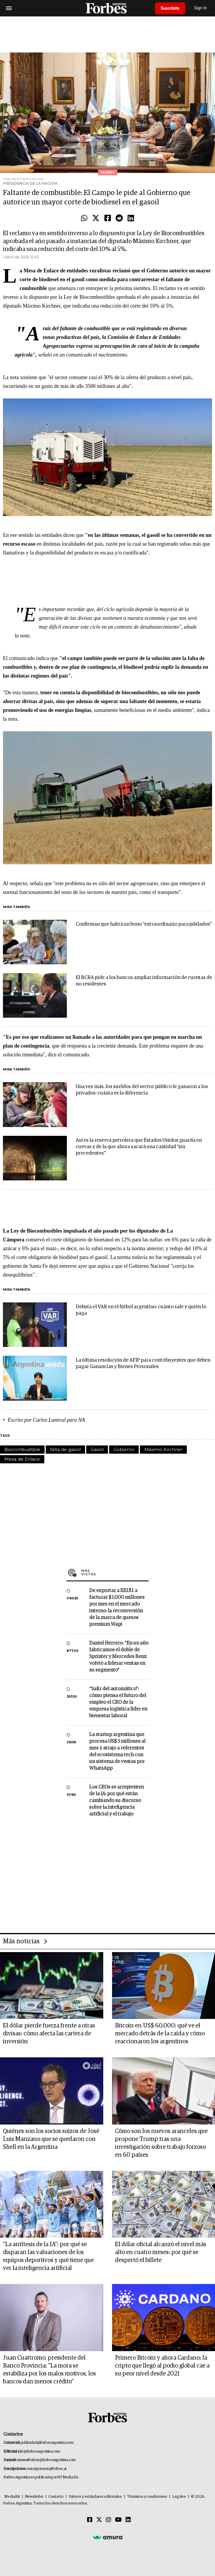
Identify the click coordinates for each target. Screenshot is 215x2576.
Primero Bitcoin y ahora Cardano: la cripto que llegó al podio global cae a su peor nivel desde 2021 (162, 2366)
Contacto (56, 2497)
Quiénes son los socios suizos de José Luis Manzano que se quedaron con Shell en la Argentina (51, 2139)
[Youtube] (118, 2520)
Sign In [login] (200, 8)
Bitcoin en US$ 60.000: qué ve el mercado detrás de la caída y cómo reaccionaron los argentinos (160, 2033)
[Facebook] (89, 2520)
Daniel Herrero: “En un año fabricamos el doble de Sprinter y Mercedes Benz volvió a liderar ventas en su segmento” (118, 1657)
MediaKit (12, 2497)
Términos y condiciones (147, 2497)
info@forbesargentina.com (39, 2451)
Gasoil (97, 1449)
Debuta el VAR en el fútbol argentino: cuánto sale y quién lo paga (141, 1310)
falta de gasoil (65, 1449)
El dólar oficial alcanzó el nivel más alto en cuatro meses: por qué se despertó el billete (160, 2252)
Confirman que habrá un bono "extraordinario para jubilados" (144, 924)
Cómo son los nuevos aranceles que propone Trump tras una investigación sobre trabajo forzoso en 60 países (161, 2143)
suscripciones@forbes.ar (47, 2469)
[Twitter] (99, 2520)
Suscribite (170, 8)
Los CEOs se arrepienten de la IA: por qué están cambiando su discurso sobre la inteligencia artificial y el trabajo (116, 1801)
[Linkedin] (128, 2520)
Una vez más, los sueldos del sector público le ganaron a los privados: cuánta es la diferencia (142, 1090)
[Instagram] (108, 2520)
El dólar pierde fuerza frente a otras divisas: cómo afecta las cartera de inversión (49, 2033)
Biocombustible (22, 1449)
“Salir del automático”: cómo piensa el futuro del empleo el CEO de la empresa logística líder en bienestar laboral (118, 1702)
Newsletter (34, 2497)
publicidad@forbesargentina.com (47, 2443)
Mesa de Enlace (22, 1459)
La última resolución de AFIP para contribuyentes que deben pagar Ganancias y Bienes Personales (143, 1363)
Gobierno (124, 1449)
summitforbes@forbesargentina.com (46, 2460)
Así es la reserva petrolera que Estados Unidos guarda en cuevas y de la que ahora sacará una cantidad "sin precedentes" (139, 1147)
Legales (179, 2497)
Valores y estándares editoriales (95, 2497)
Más (115, 1572)
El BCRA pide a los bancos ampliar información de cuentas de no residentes (144, 981)
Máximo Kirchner (163, 1449)
